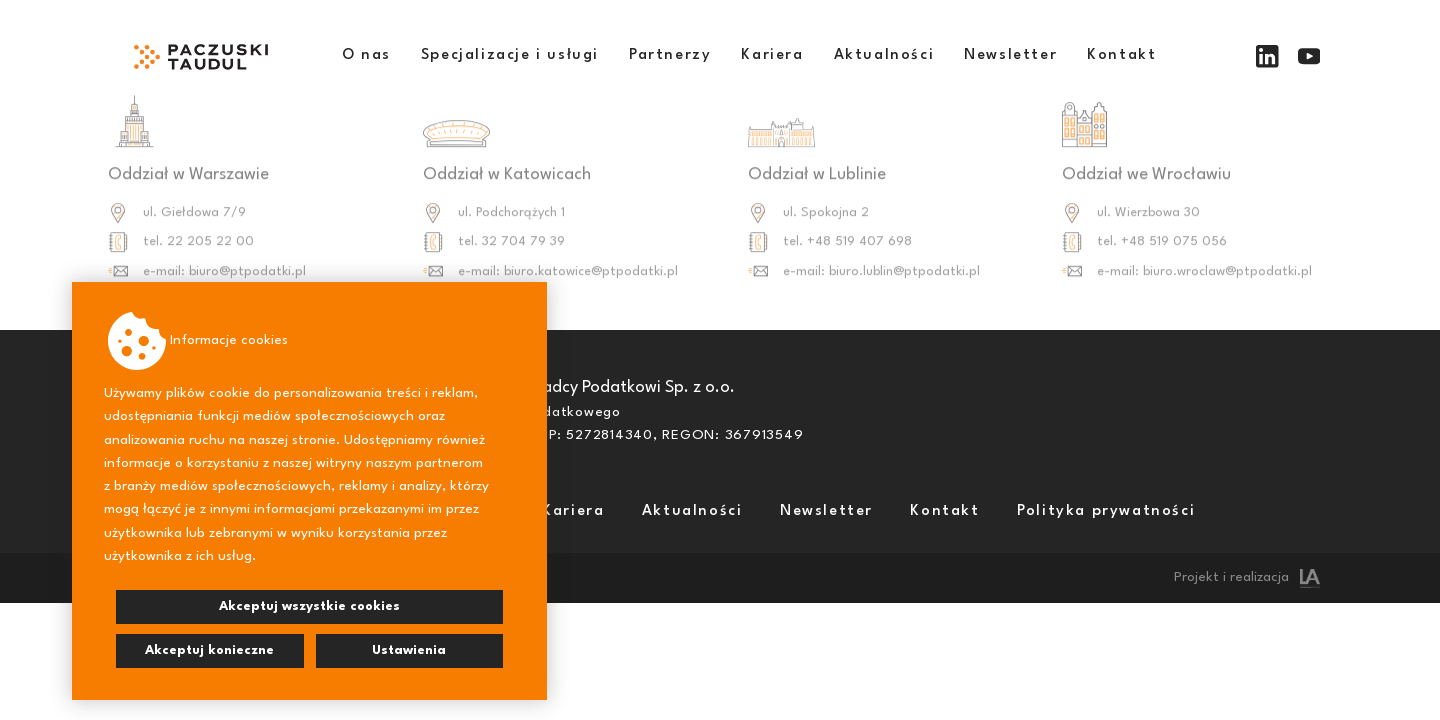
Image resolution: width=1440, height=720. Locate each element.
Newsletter (1010, 55)
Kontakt (1121, 55)
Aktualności (884, 55)
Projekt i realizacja (1247, 577)
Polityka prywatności (1106, 511)
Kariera (772, 55)
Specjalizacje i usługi (510, 55)
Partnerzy (670, 55)
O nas (366, 55)
